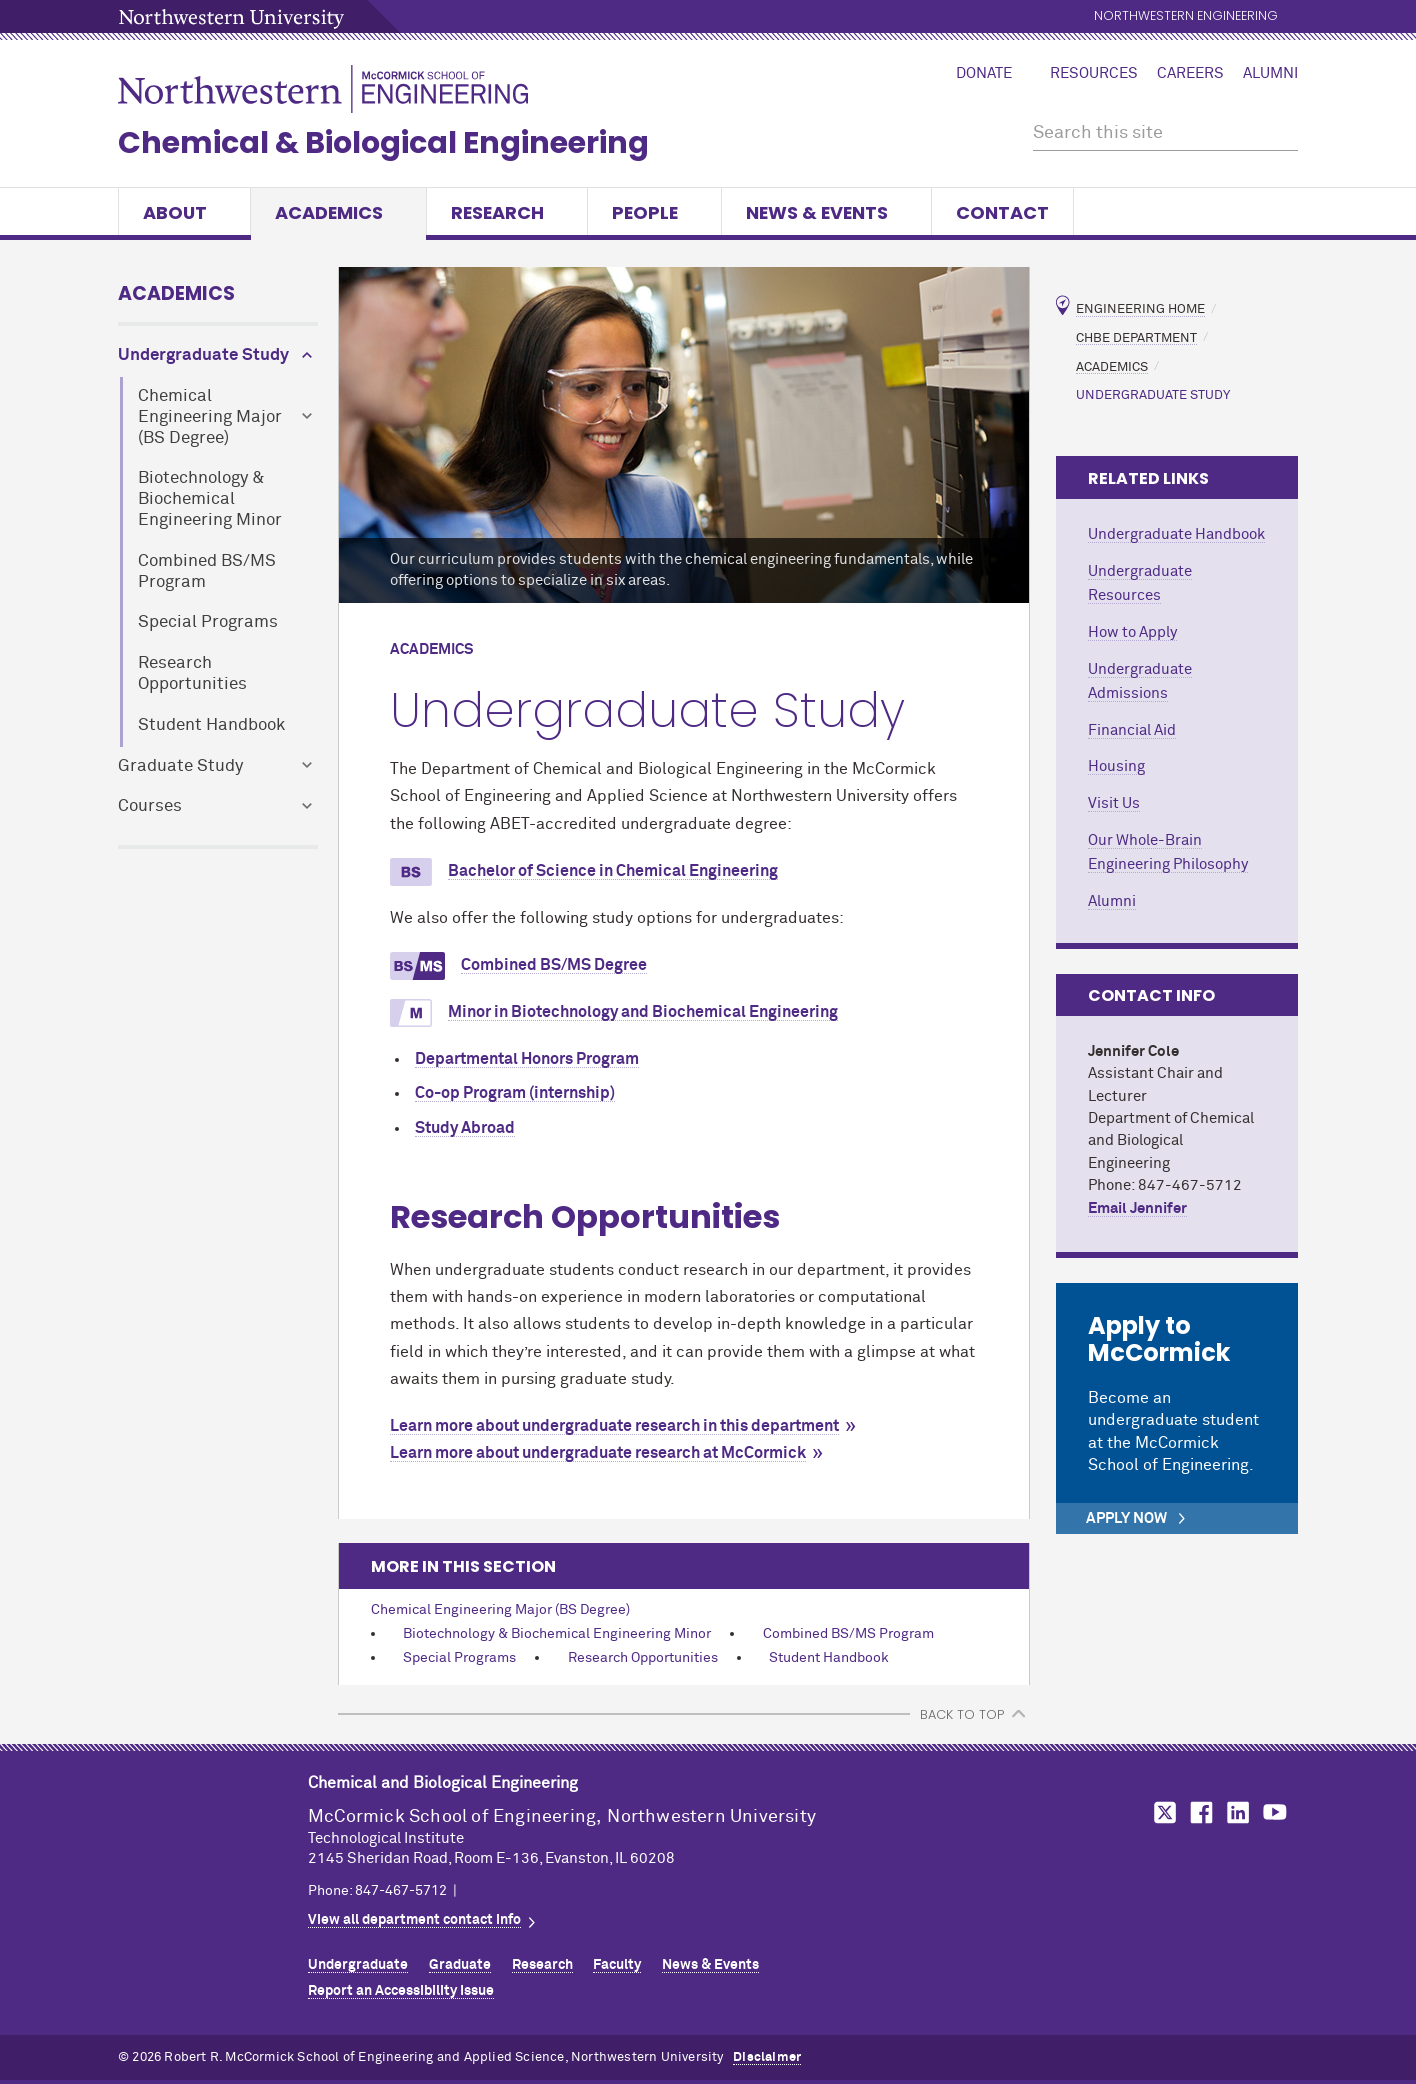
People (654, 212)
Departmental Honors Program (527, 1059)
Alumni (1270, 74)
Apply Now (1126, 1518)
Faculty (617, 1965)
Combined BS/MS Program (207, 572)
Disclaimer (767, 2057)
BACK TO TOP (962, 1714)
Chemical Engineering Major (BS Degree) (210, 417)
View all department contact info (414, 1920)
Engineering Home (1140, 309)
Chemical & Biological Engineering (383, 143)
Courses (150, 806)
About (184, 212)
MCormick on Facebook (1199, 1812)
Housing (1116, 766)
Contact (1002, 212)
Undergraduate (358, 1965)
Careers (1190, 74)
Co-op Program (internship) (515, 1093)
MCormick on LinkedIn (1237, 1812)
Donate (984, 74)
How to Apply (1132, 632)
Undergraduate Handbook (1176, 534)
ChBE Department (1136, 337)
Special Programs (208, 622)
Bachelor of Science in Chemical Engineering (613, 871)
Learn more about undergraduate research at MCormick (598, 1453)
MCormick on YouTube (1275, 1812)
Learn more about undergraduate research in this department (614, 1426)
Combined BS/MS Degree (554, 965)
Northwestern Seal (213, 1831)
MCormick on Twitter (1161, 1812)
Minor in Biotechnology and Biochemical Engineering (643, 1012)
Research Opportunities (192, 674)
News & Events (826, 212)
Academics (338, 212)
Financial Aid (1132, 730)
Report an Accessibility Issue (401, 1991)
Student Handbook (211, 725)
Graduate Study (180, 766)
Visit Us (1114, 803)
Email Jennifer (1137, 1208)
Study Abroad (465, 1128)
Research (507, 212)
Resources (1094, 74)
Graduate (460, 1965)
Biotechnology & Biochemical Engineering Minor (210, 499)
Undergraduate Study (203, 355)
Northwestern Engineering (1186, 16)
